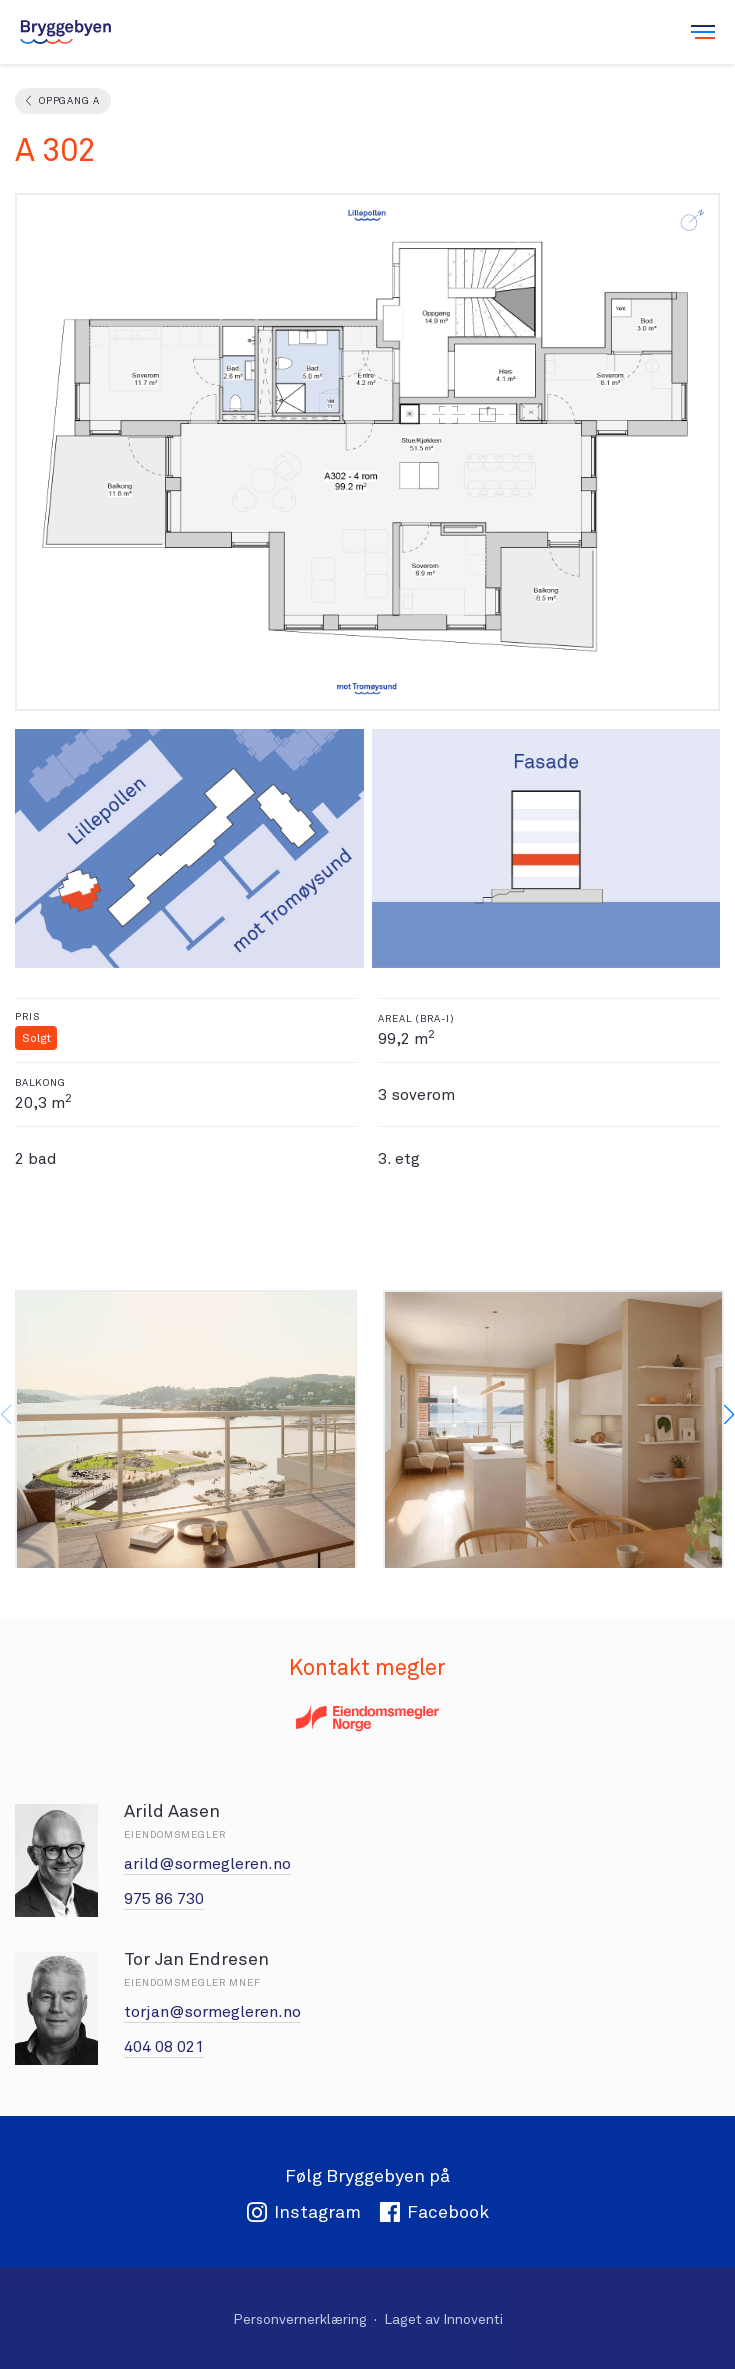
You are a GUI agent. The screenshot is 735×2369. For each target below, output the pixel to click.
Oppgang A (69, 100)
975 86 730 (164, 1898)
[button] (729, 1415)
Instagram (303, 2211)
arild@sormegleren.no (207, 1863)
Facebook (434, 2211)
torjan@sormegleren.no (212, 2011)
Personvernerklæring (300, 2319)
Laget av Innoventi (443, 2319)
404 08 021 (164, 2046)
